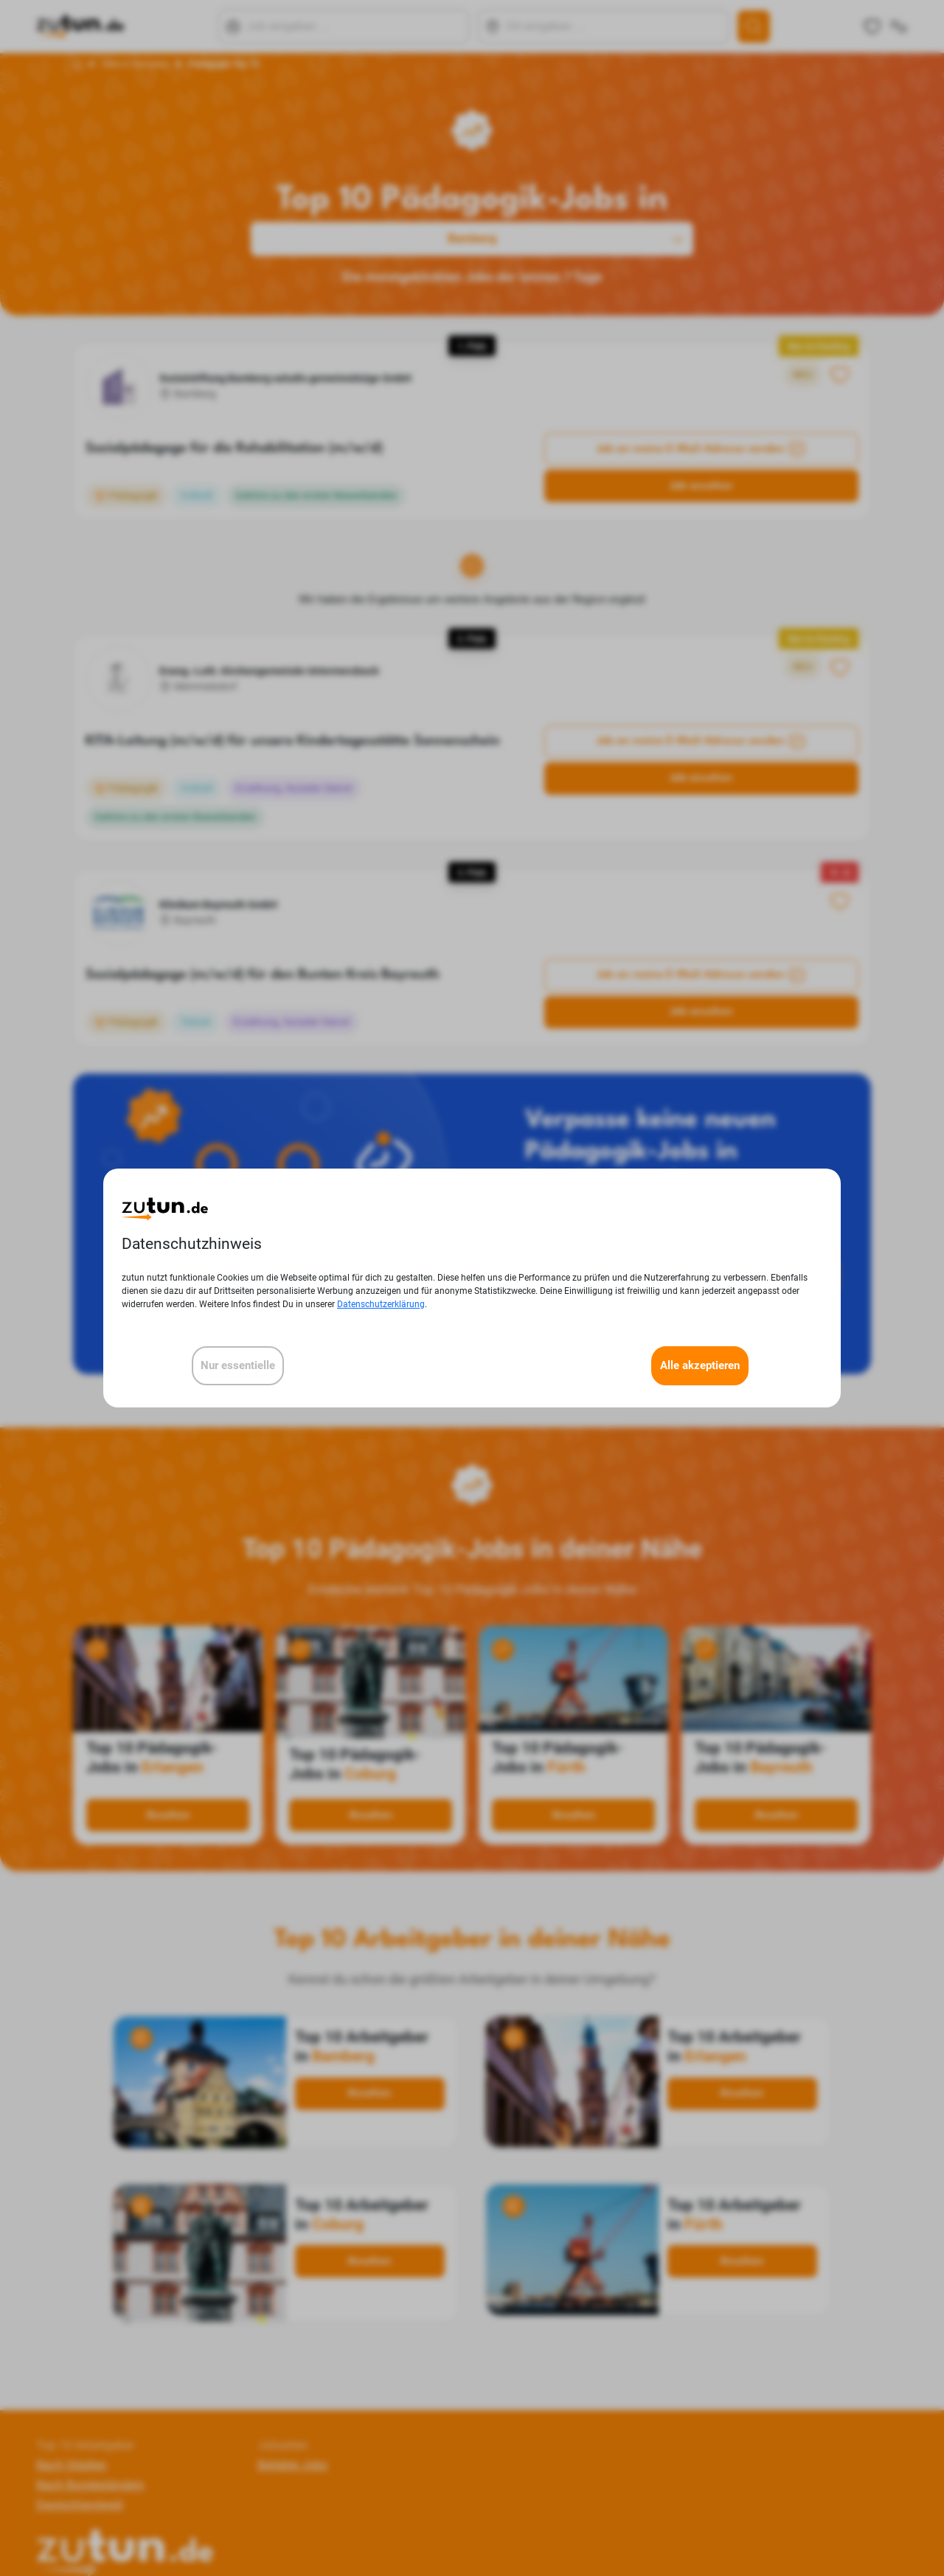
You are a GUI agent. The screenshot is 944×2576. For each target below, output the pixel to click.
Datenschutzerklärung (381, 1304)
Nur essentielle (238, 1365)
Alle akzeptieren (700, 1365)
